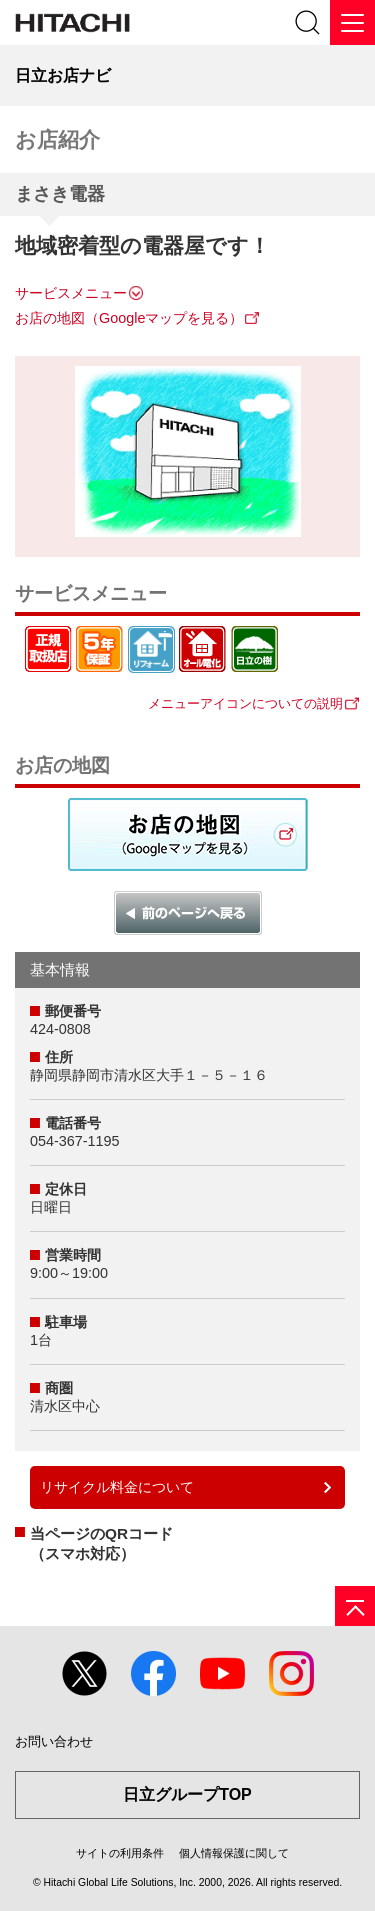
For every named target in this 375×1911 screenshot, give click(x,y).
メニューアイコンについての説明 (245, 703)
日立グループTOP (187, 1794)
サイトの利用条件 (120, 1853)
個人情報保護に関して (234, 1853)
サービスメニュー (71, 293)
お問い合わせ (54, 1741)
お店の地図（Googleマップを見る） (129, 318)
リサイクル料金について (117, 1487)
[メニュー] (352, 22)
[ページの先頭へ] (355, 1606)
